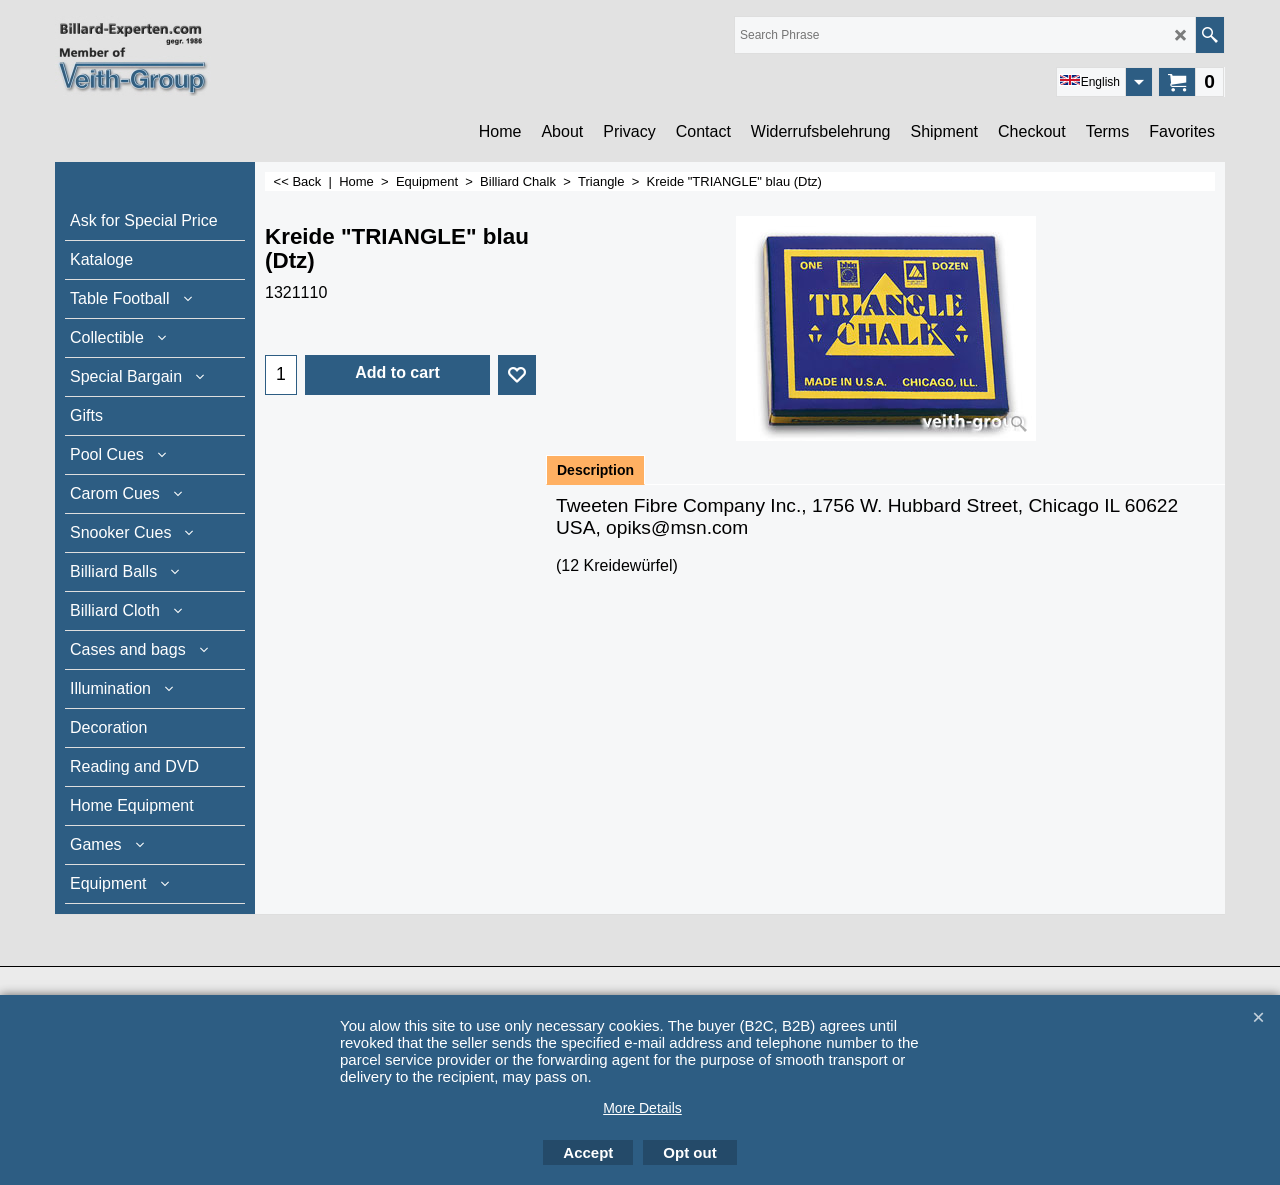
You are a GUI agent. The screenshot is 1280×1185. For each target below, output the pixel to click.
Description (595, 470)
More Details (642, 1108)
